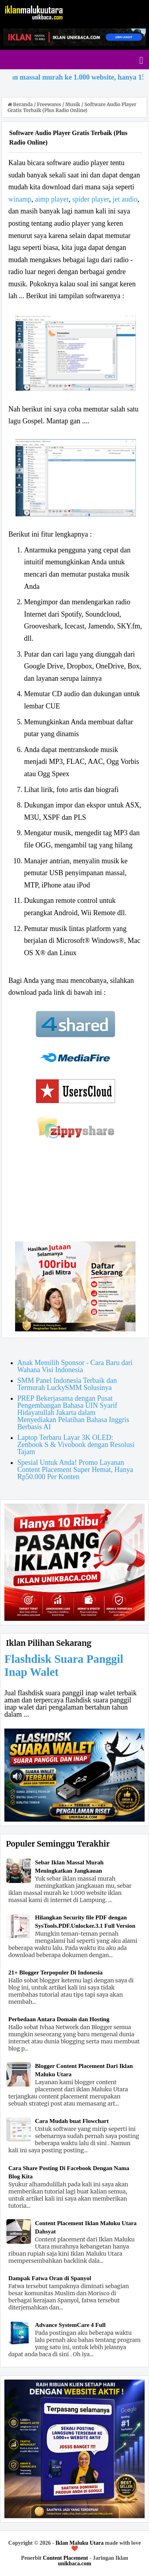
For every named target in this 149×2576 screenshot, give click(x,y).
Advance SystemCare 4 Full (70, 2325)
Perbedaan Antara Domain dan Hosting (58, 2019)
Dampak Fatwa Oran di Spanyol (49, 2278)
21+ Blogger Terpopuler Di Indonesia (55, 1972)
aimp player (52, 199)
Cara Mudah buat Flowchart (71, 2121)
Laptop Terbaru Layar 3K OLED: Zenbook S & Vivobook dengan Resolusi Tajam (76, 1445)
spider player (90, 199)
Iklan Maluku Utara (79, 2543)
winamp (19, 199)
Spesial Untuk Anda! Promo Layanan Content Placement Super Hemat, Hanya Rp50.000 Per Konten (75, 1469)
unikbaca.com (74, 2563)
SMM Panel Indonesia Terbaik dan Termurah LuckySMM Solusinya (67, 1384)
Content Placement (65, 2558)
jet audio (125, 199)
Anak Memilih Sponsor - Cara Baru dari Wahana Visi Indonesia (75, 1366)
